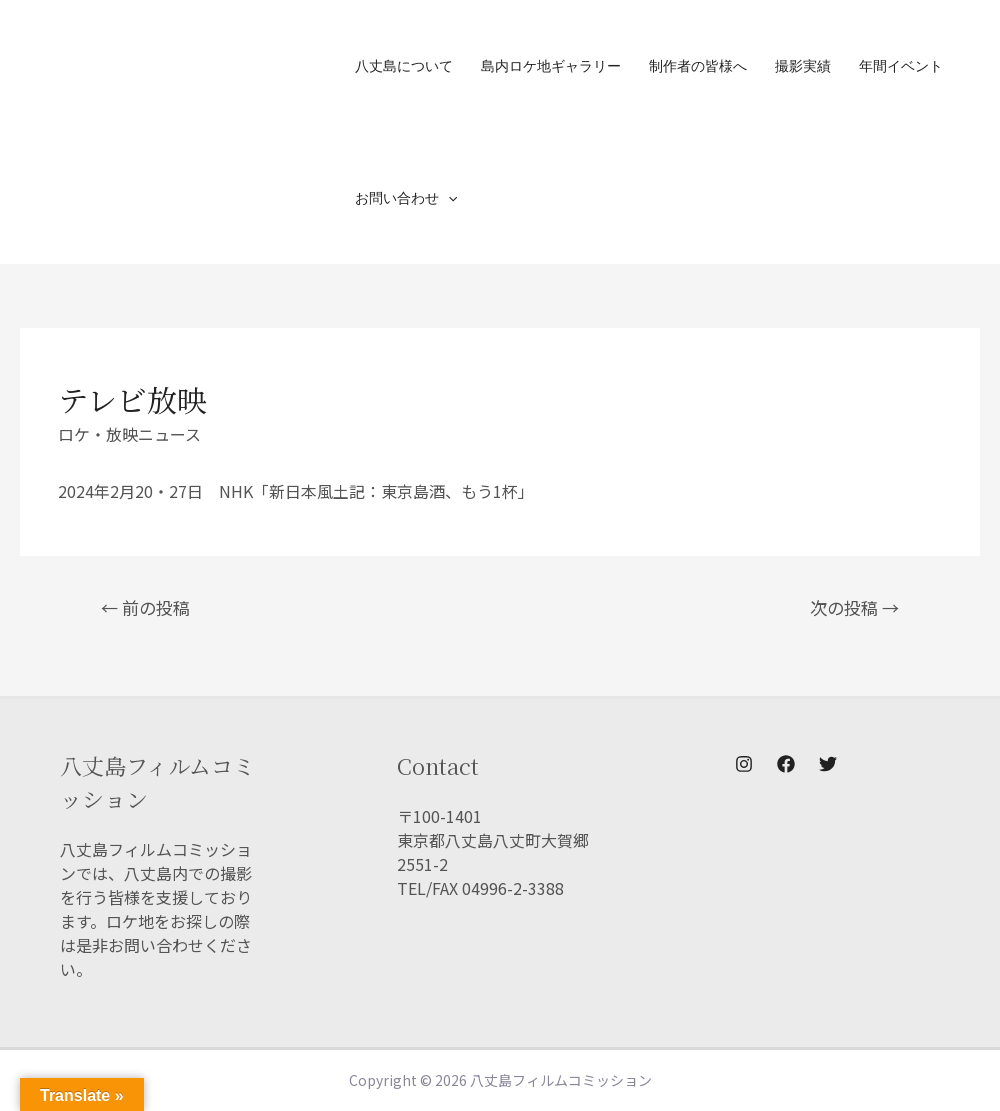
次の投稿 (854, 607)
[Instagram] (744, 764)
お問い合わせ (406, 197)
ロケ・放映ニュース (129, 434)
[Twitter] (828, 764)
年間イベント (901, 65)
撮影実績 (803, 65)
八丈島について (404, 65)
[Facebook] (786, 764)
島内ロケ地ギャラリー (551, 65)
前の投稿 (145, 607)
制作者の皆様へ (698, 65)
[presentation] (448, 197)
